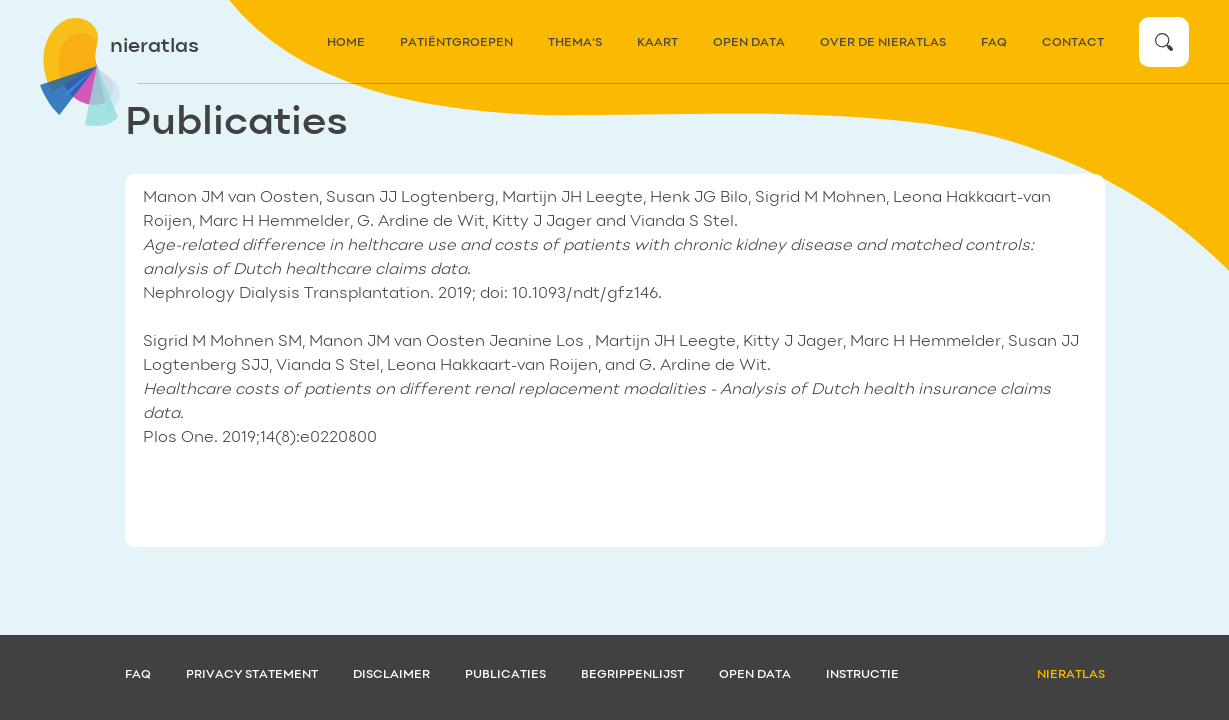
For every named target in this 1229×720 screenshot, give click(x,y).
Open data (749, 43)
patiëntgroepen (456, 43)
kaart (657, 43)
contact (1073, 43)
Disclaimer (391, 675)
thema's (575, 43)
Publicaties (505, 675)
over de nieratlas (883, 43)
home (346, 43)
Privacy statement (252, 675)
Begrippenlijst (632, 675)
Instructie (862, 675)
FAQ (994, 43)
